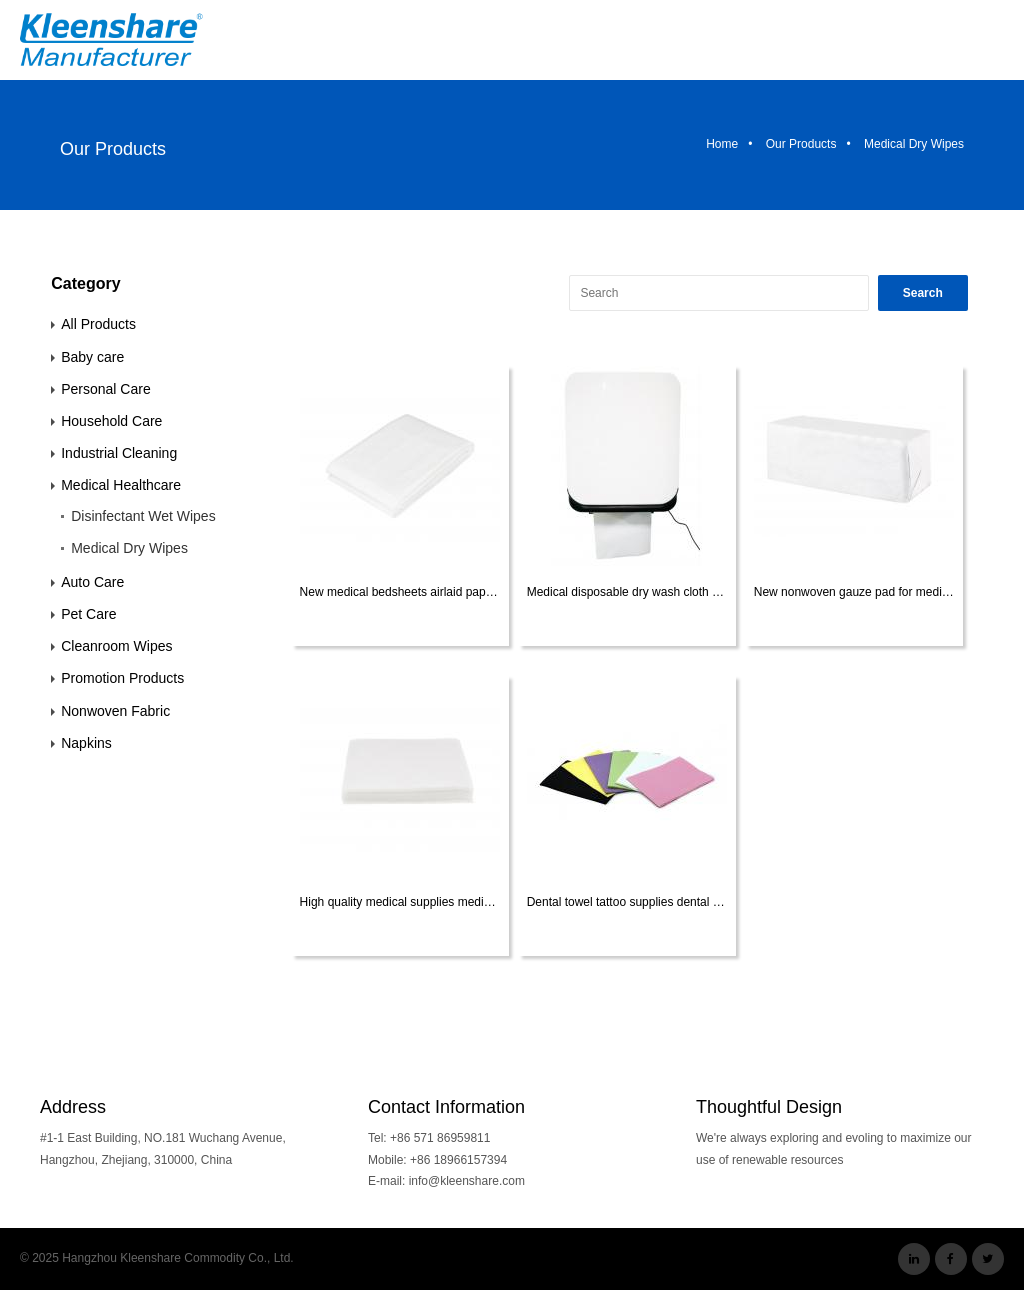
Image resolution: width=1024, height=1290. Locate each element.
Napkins (86, 743)
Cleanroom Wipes (116, 646)
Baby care (92, 357)
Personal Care (106, 389)
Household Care (111, 421)
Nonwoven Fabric (115, 711)
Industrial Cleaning (119, 453)
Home (722, 144)
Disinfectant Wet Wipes (143, 516)
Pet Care (88, 614)
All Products (98, 324)
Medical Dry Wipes (129, 548)
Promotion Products (122, 678)
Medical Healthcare (121, 485)
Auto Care (92, 582)
